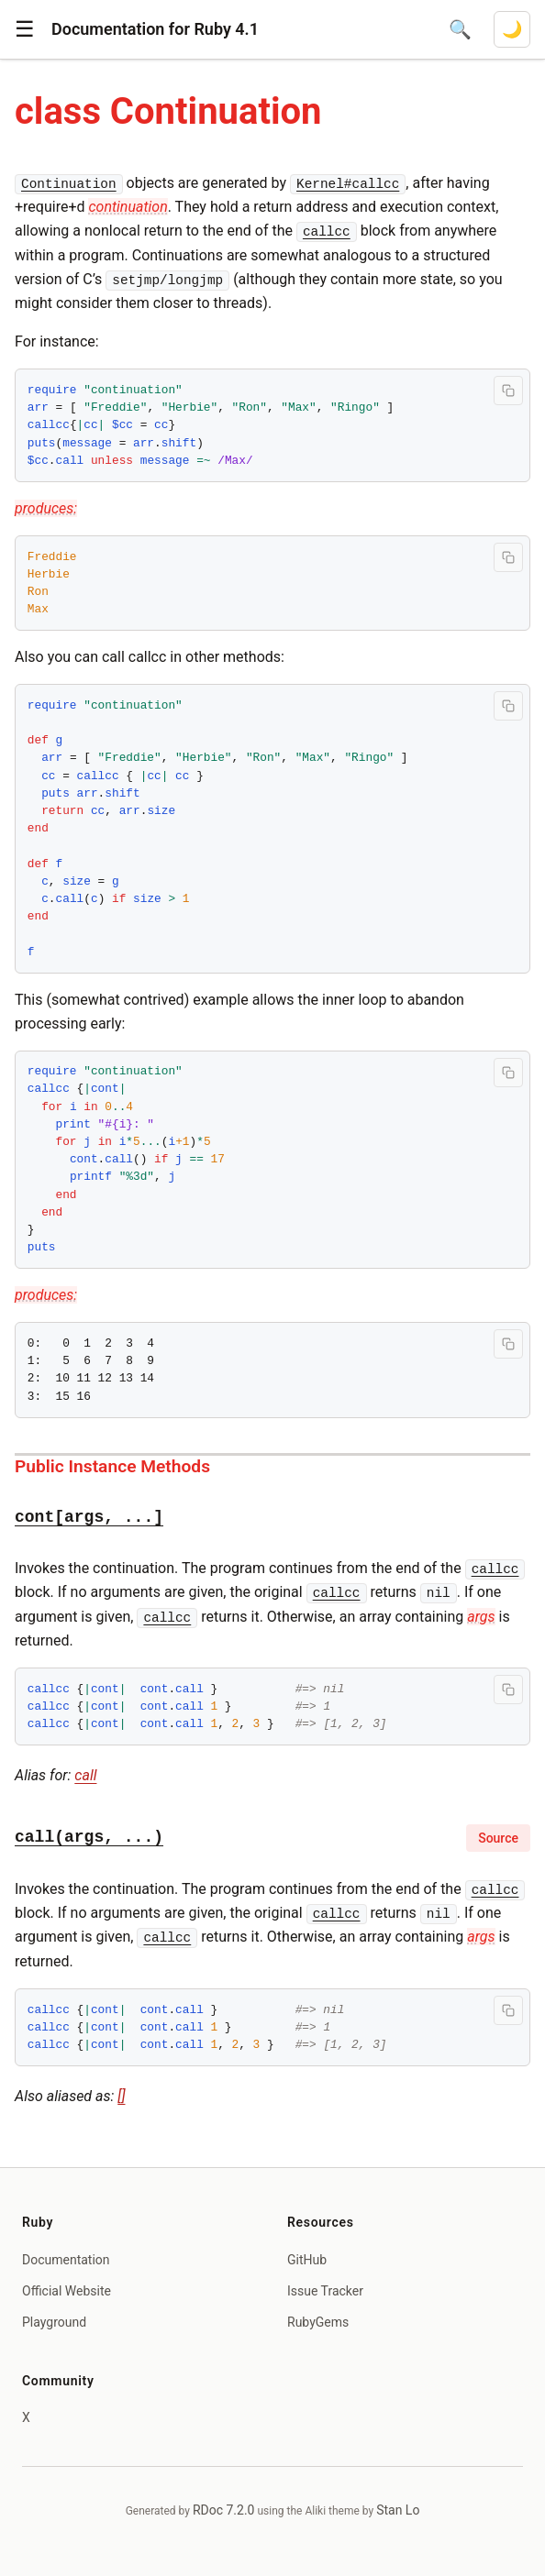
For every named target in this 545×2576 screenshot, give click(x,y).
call (85, 1775)
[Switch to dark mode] (512, 29)
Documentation (66, 2259)
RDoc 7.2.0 (224, 2510)
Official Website (66, 2291)
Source (498, 1838)
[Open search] (460, 29)
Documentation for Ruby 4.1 (155, 29)
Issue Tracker (325, 2291)
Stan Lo (397, 2510)
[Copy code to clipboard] (508, 390)
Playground (54, 2322)
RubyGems (318, 2322)
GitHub (307, 2259)
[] (121, 2096)
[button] (25, 29)
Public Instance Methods (112, 1466)
